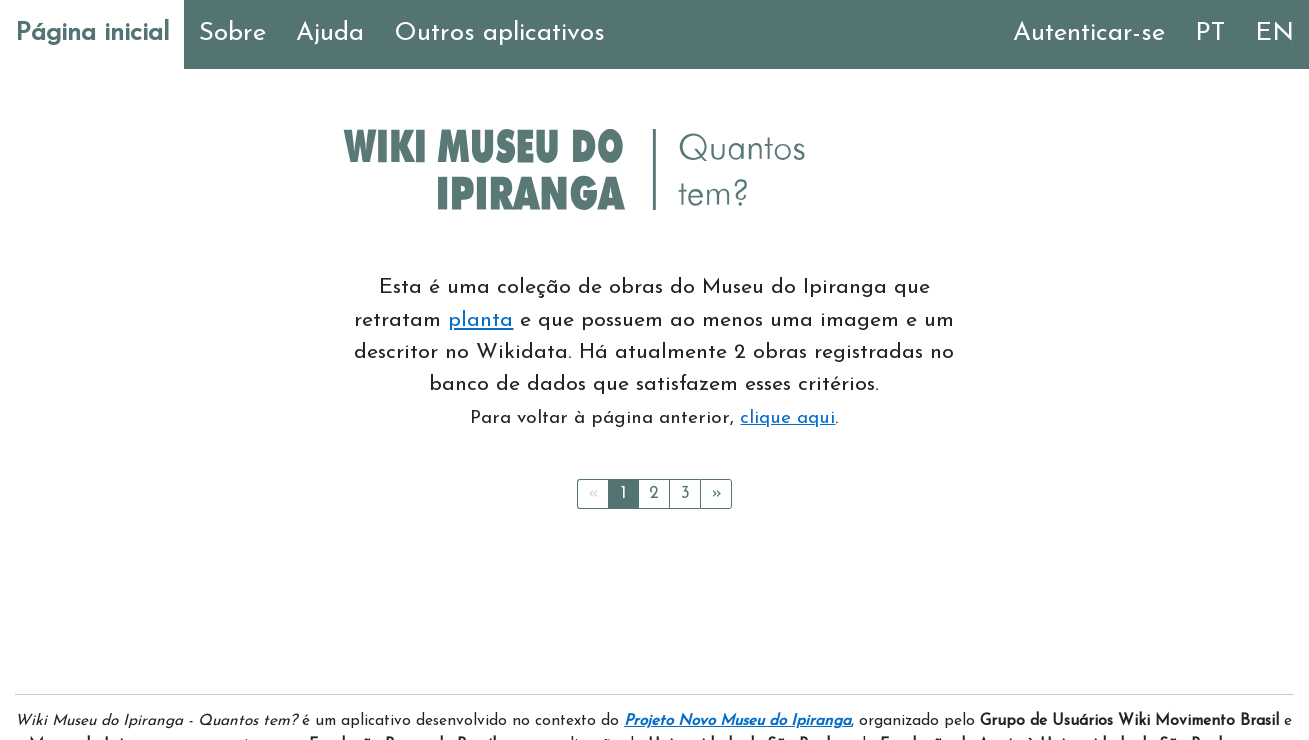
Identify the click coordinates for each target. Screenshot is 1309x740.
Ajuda (330, 33)
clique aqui (787, 418)
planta (480, 320)
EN (1274, 33)
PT (1210, 33)
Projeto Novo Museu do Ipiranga (737, 721)
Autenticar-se (1089, 33)
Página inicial (92, 33)
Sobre (232, 33)
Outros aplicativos (499, 33)
